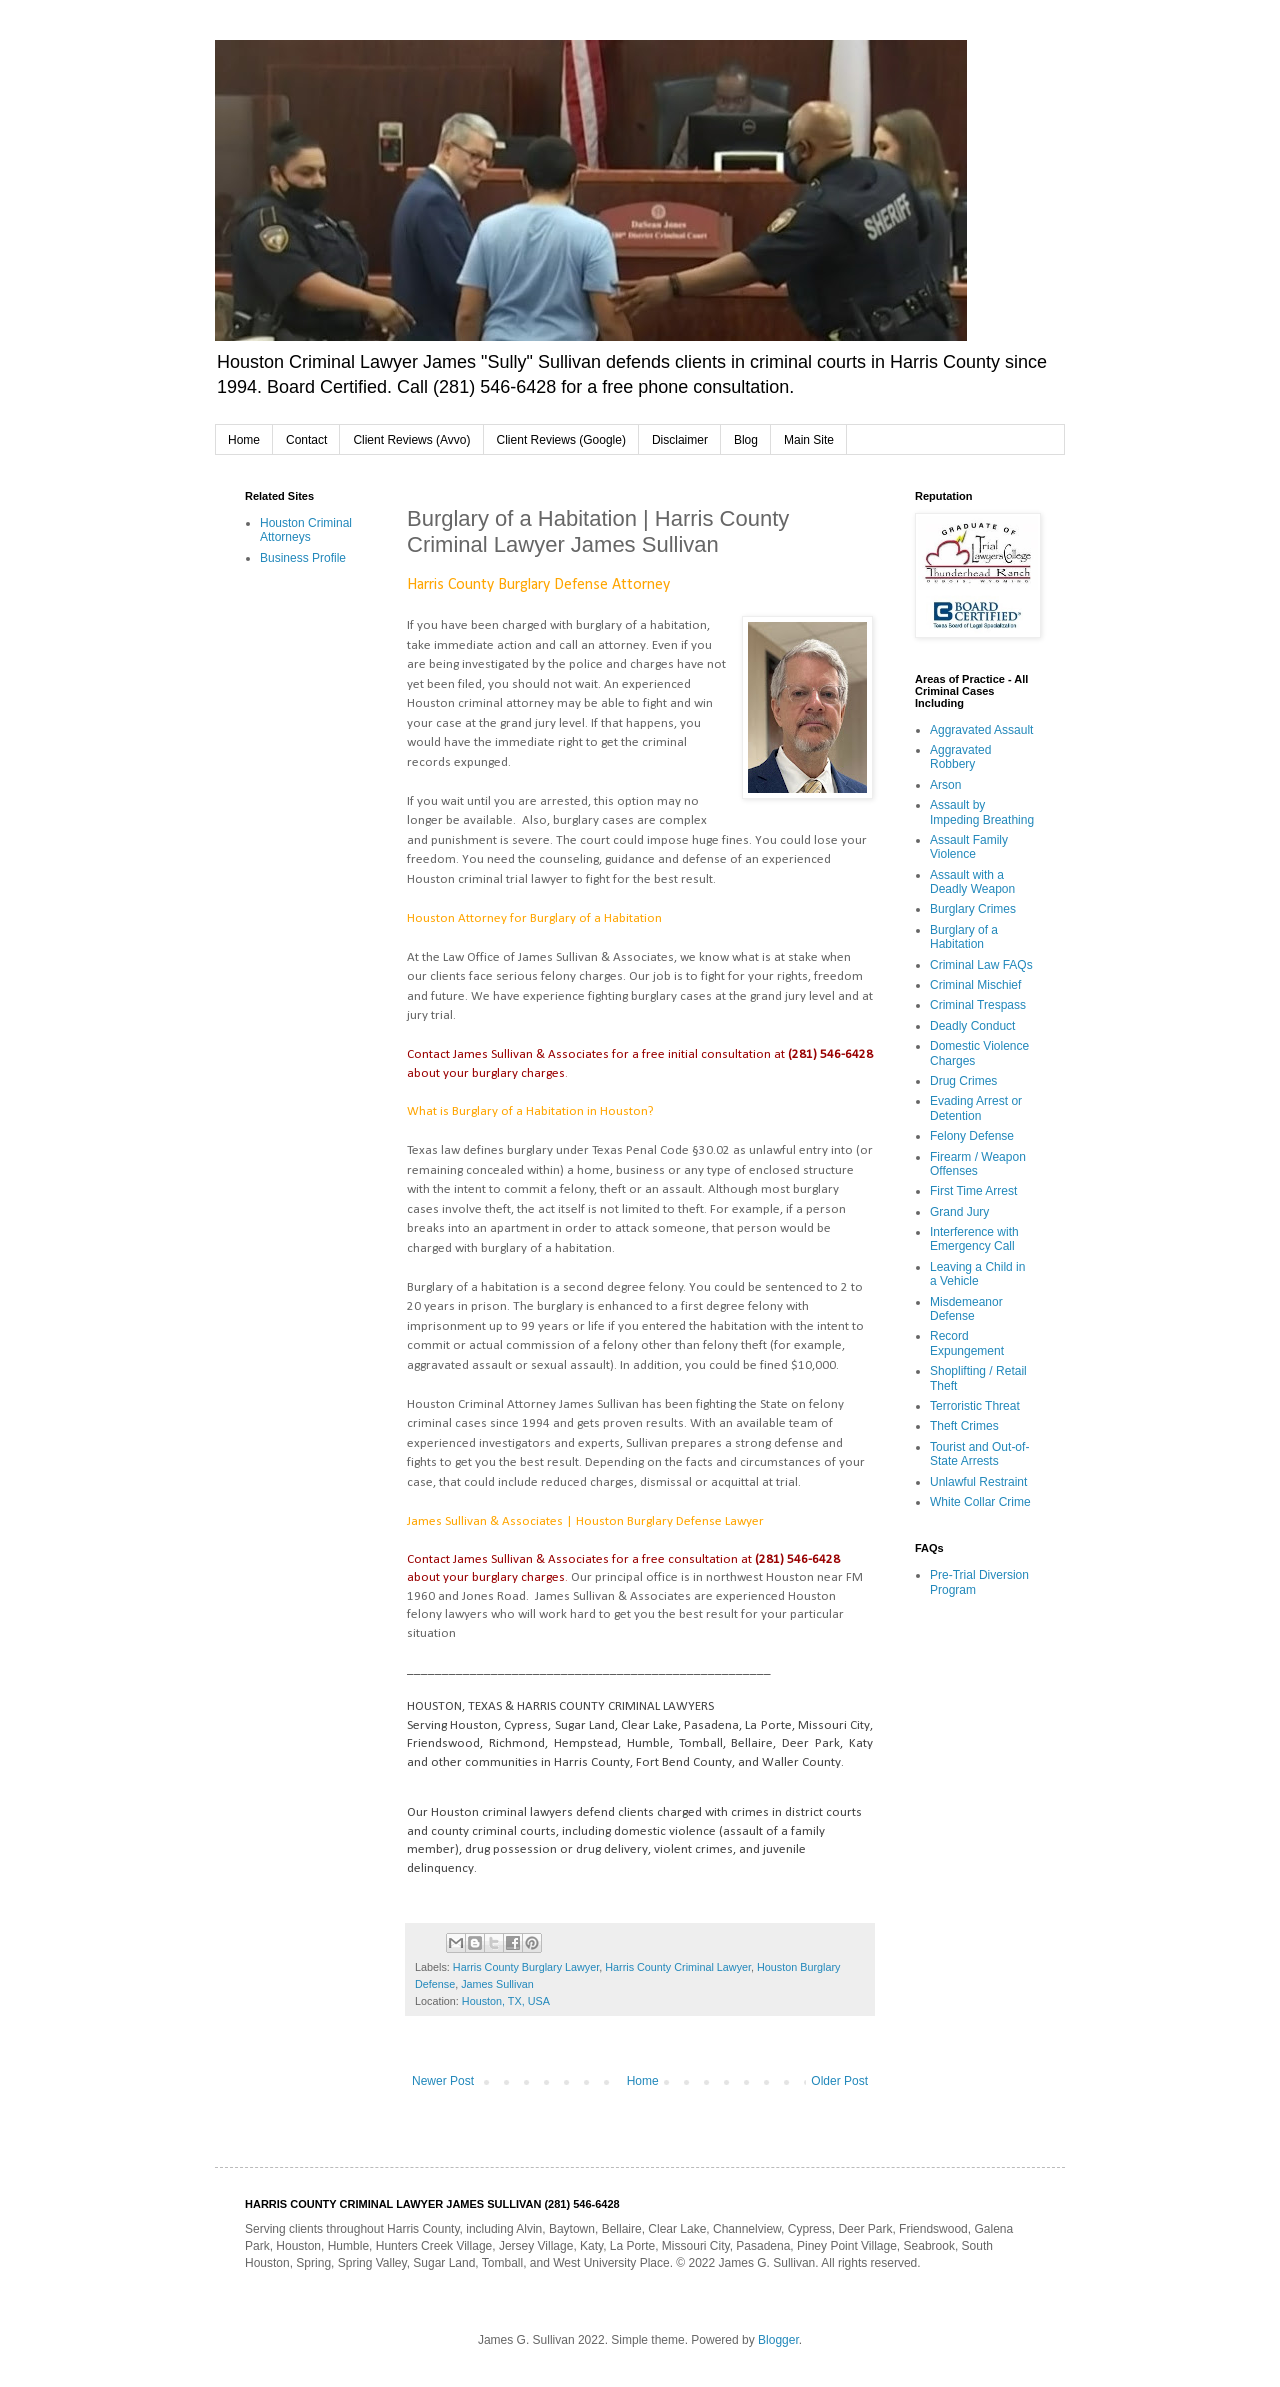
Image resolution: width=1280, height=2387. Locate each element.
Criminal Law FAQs (981, 965)
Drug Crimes (963, 1081)
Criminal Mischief (975, 985)
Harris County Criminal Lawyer (678, 1967)
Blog (746, 440)
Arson (945, 785)
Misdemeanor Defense (966, 1309)
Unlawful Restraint (978, 1482)
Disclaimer (680, 440)
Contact (306, 440)
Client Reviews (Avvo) (411, 440)
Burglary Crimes (973, 909)
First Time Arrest (973, 1191)
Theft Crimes (964, 1426)
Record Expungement (967, 1343)
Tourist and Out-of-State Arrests (979, 1454)
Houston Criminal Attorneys (306, 530)
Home (244, 440)
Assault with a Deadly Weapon (972, 882)
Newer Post (443, 2081)
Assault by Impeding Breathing (982, 812)
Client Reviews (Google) (561, 440)
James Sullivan (497, 1984)
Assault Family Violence (969, 847)
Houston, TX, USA (506, 2001)
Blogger (778, 2340)
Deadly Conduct (972, 1026)
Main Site (809, 440)
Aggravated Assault (981, 730)
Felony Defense (972, 1136)
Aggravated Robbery (960, 757)
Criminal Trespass (978, 1005)
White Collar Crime (980, 1502)
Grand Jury (959, 1212)
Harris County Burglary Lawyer (526, 1967)
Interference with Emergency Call (974, 1239)
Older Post (839, 2081)
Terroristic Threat (975, 1406)
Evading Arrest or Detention (976, 1108)
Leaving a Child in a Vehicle (977, 1274)
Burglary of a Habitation (964, 937)
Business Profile (303, 558)
